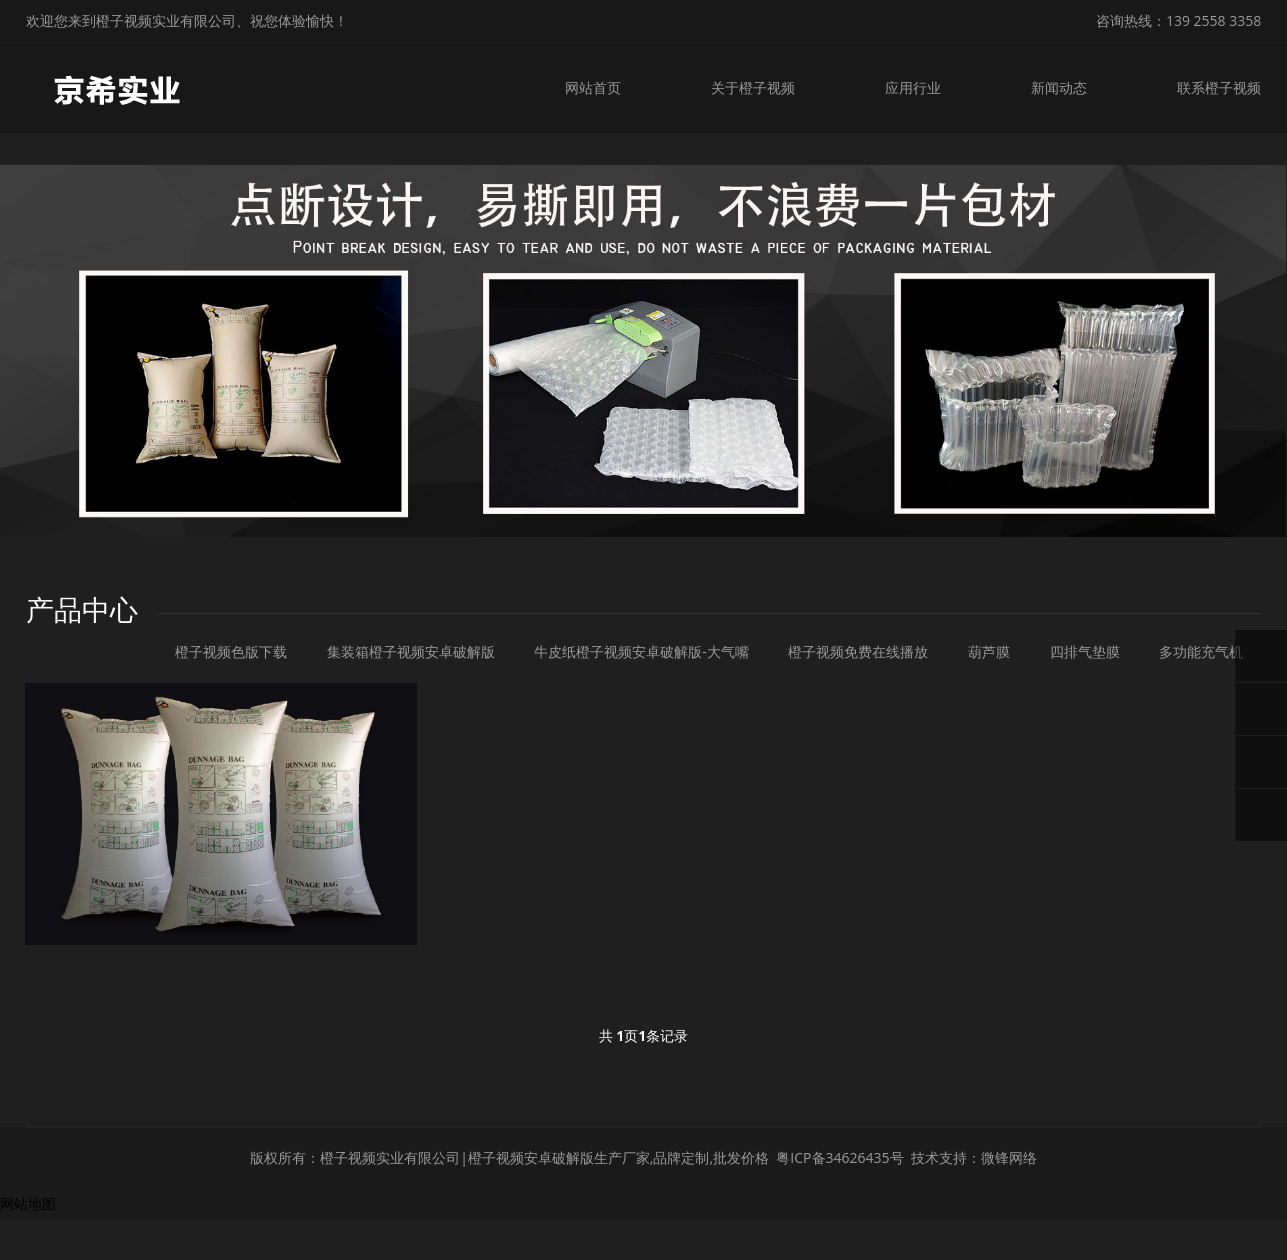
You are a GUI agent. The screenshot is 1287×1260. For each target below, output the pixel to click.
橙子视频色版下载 (231, 651)
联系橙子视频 (1219, 87)
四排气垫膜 (1085, 651)
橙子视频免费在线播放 (858, 651)
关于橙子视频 (753, 87)
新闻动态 (1059, 87)
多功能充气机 (1201, 651)
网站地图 (28, 1203)
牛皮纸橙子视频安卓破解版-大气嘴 (641, 651)
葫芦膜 (989, 651)
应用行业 (913, 87)
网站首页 (593, 87)
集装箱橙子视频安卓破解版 (411, 651)
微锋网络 (1009, 1157)
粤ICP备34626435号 (839, 1157)
